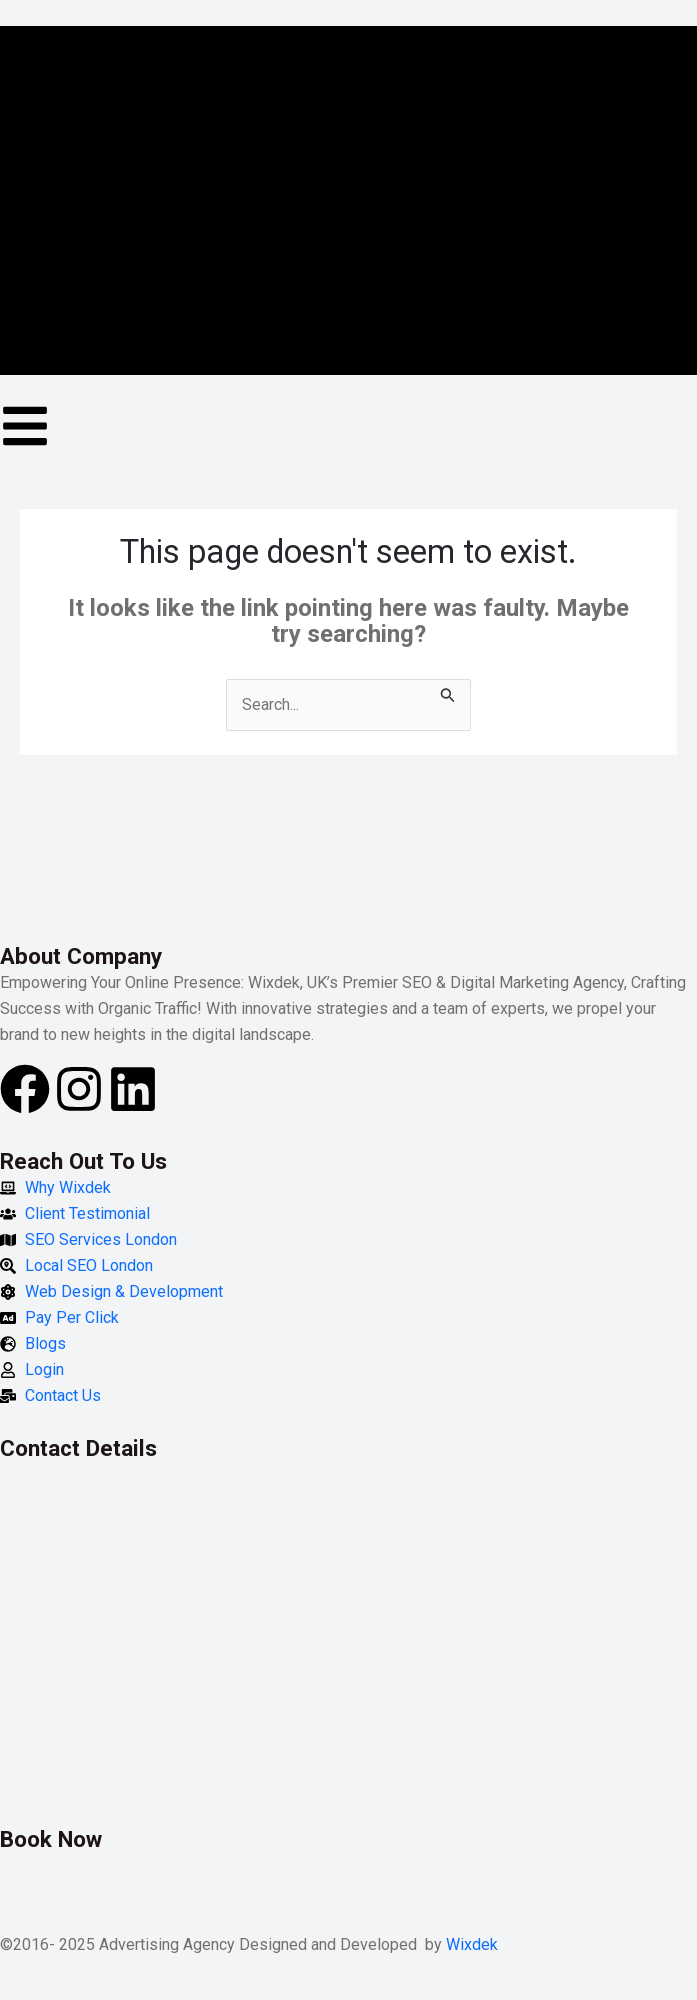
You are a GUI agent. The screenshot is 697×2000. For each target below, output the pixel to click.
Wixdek (472, 1944)
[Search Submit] (448, 692)
